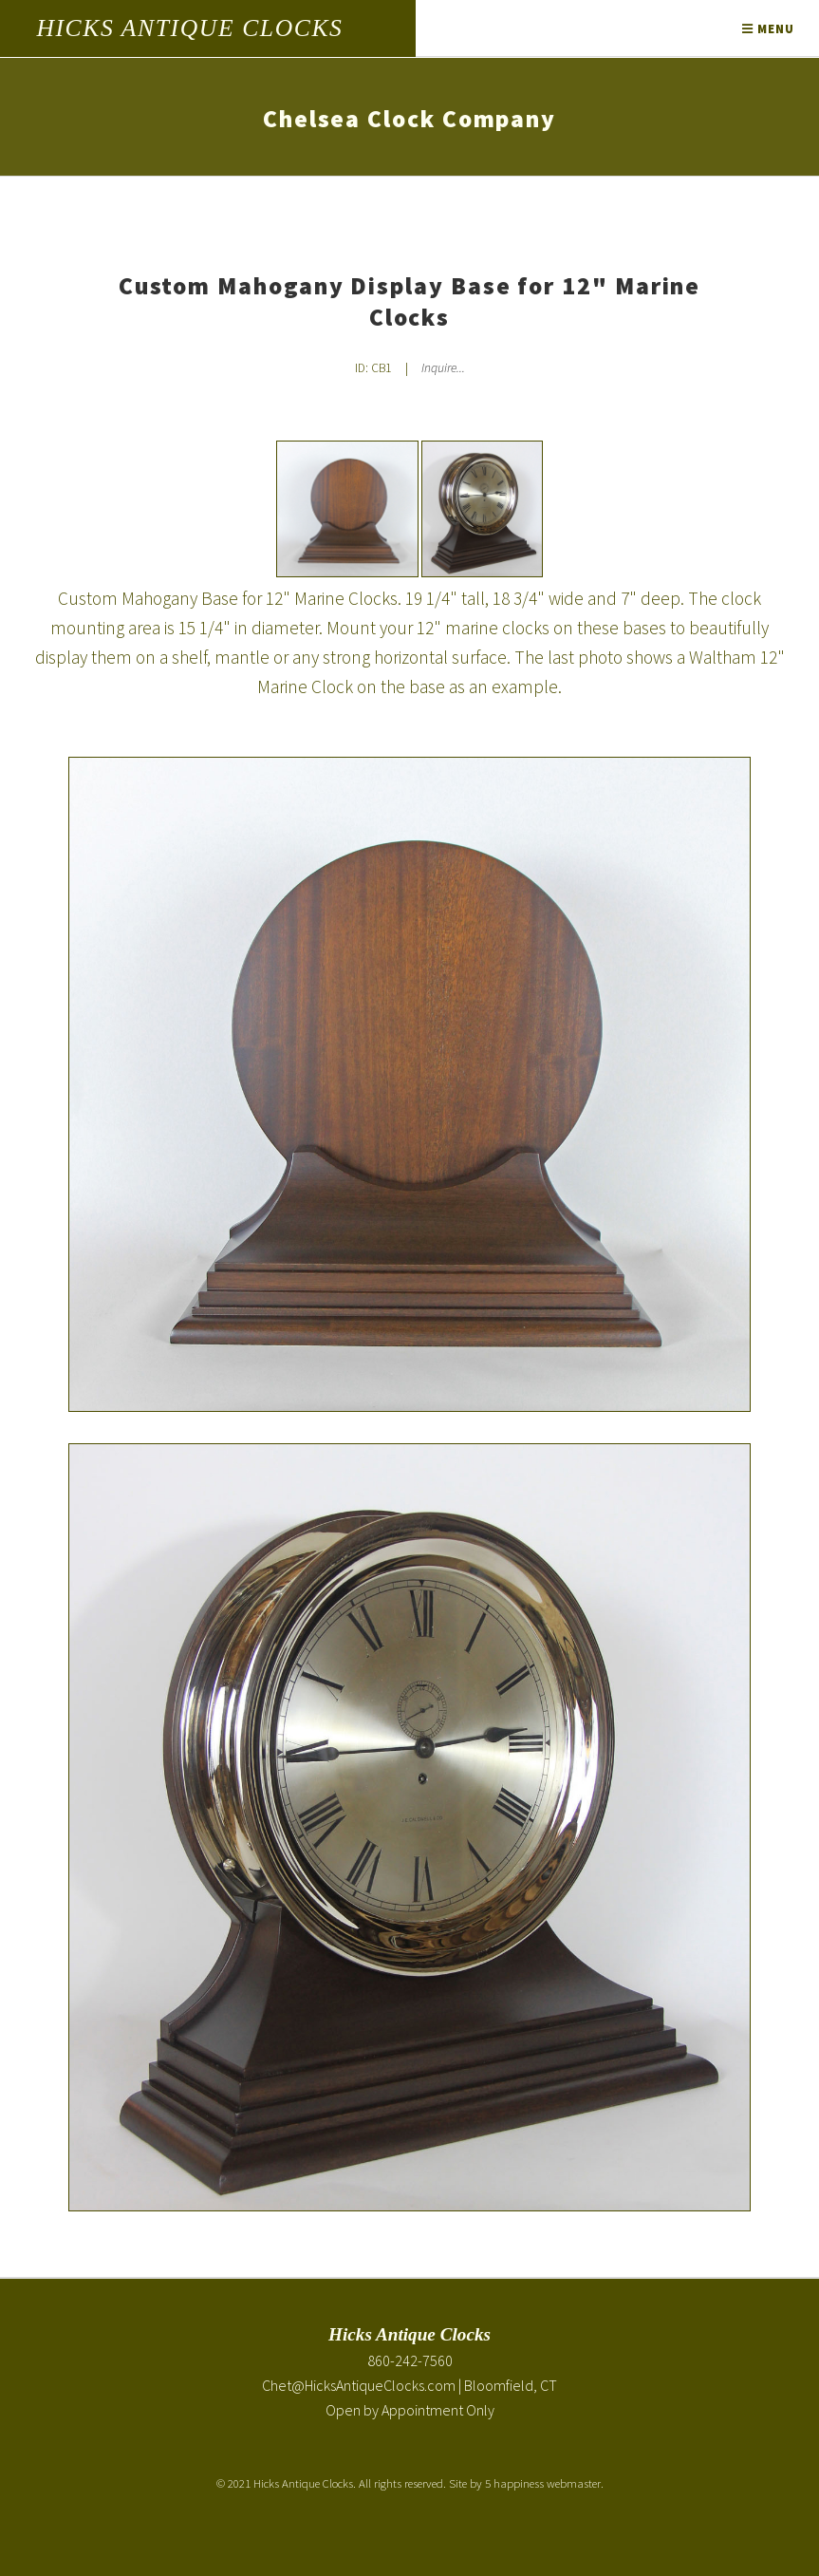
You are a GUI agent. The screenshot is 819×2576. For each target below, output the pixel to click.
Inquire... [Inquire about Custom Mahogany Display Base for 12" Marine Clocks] (443, 368)
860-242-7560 (410, 2360)
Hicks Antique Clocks (189, 28)
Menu (768, 28)
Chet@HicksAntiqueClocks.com (359, 2385)
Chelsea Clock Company (409, 118)
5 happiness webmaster (543, 2483)
